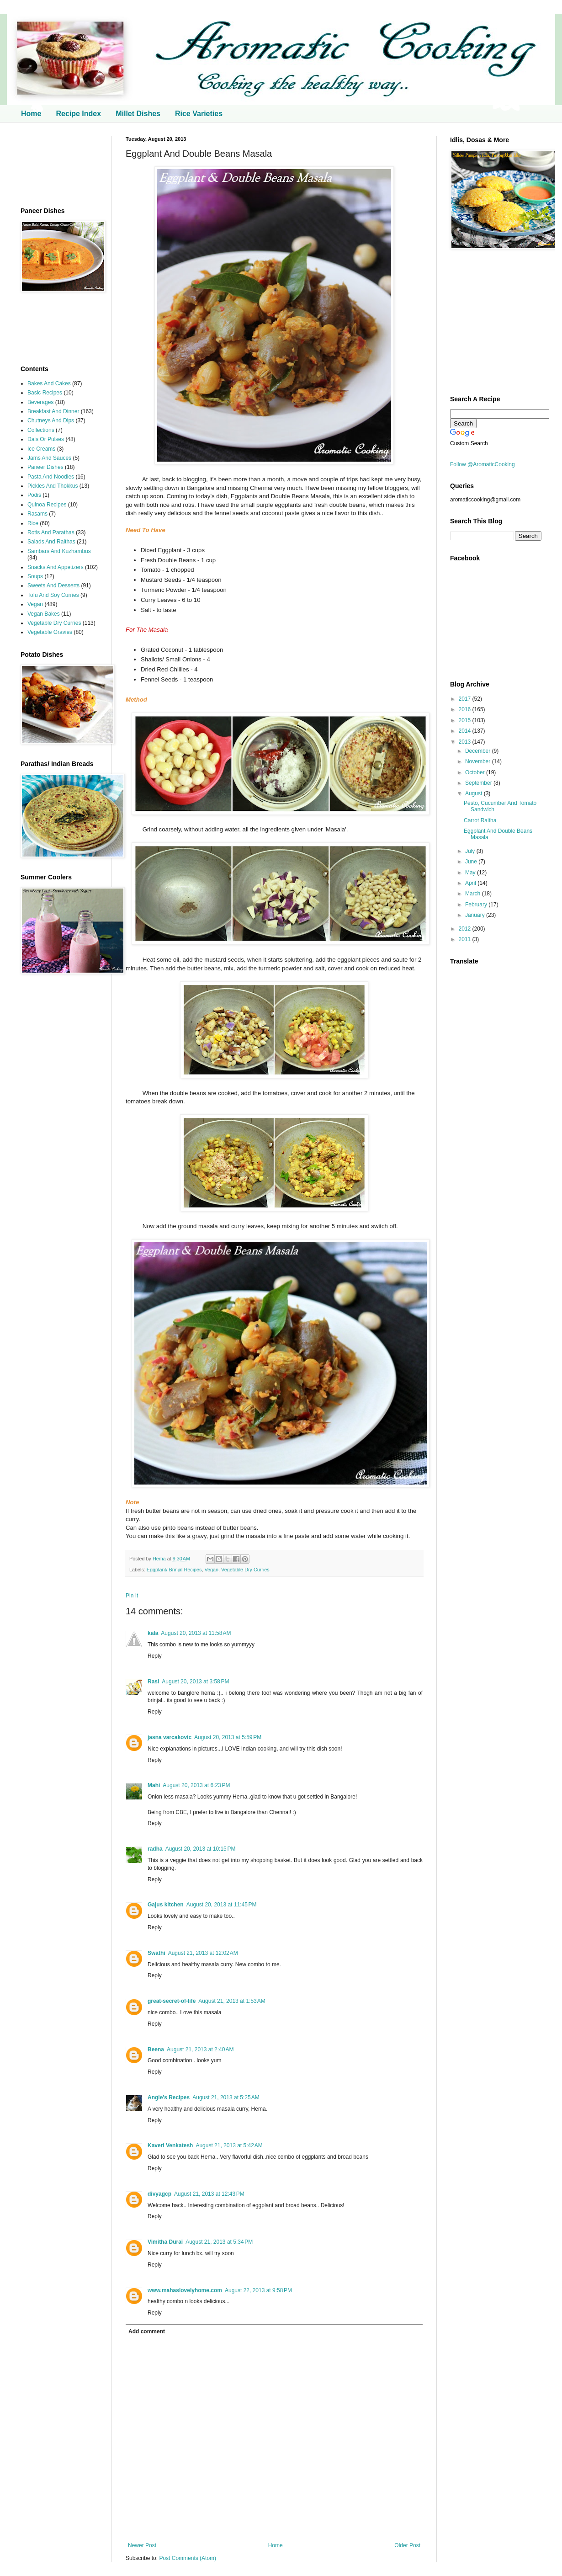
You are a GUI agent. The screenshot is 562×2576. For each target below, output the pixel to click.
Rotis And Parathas (50, 532)
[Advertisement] (59, 164)
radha (155, 1849)
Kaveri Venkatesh (170, 2145)
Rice (32, 523)
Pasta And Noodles (50, 477)
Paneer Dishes (45, 467)
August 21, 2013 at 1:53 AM (231, 2001)
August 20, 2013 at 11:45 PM (221, 1904)
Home (31, 113)
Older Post (407, 2545)
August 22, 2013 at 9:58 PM (258, 2290)
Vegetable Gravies (49, 632)
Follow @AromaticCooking (482, 464)
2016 (465, 709)
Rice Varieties (199, 113)
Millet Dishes (138, 113)
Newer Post (142, 2545)
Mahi (154, 1785)
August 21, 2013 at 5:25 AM (225, 2097)
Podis (34, 495)
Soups (35, 576)
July (471, 851)
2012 (465, 929)
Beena (156, 2049)
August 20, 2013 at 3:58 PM (195, 1681)
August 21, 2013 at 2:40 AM (200, 2049)
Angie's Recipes (169, 2097)
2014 (465, 731)
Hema (160, 1558)
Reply (155, 1656)
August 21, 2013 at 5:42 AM (229, 2145)
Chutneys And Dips (50, 420)
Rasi (153, 1681)
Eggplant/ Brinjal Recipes (174, 1569)
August (474, 793)
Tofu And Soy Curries (53, 595)
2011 (465, 939)
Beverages (40, 402)
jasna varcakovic (169, 1737)
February (476, 904)
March (473, 893)
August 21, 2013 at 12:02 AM (203, 1953)
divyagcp (159, 2194)
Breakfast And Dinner (53, 411)
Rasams (37, 514)
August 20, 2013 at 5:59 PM (227, 1737)
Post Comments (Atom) (187, 2558)
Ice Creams (41, 449)
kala (153, 1633)
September (479, 783)
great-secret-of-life (172, 2001)
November (478, 761)
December (478, 751)
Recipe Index (78, 113)
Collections (40, 430)
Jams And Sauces (49, 458)
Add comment (146, 2331)
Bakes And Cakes (49, 383)
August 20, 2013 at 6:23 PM (196, 1785)
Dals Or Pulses (45, 439)
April (471, 883)
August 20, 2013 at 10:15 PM (200, 1849)
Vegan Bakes (43, 614)
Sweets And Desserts (53, 585)
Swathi (156, 1953)
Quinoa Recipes (46, 504)
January (475, 915)
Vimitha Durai (165, 2242)
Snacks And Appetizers (55, 567)
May (471, 872)
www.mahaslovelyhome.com (185, 2290)
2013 (465, 742)
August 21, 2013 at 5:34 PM (219, 2242)
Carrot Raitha (480, 820)
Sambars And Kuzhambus (59, 551)
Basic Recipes (44, 392)
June (471, 861)
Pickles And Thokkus (52, 486)
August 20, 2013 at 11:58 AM (196, 1633)
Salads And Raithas (51, 541)
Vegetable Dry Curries (245, 1569)
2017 (465, 699)
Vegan (211, 1569)
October (475, 772)
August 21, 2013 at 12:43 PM (209, 2194)
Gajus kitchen (166, 1904)
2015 (465, 720)
